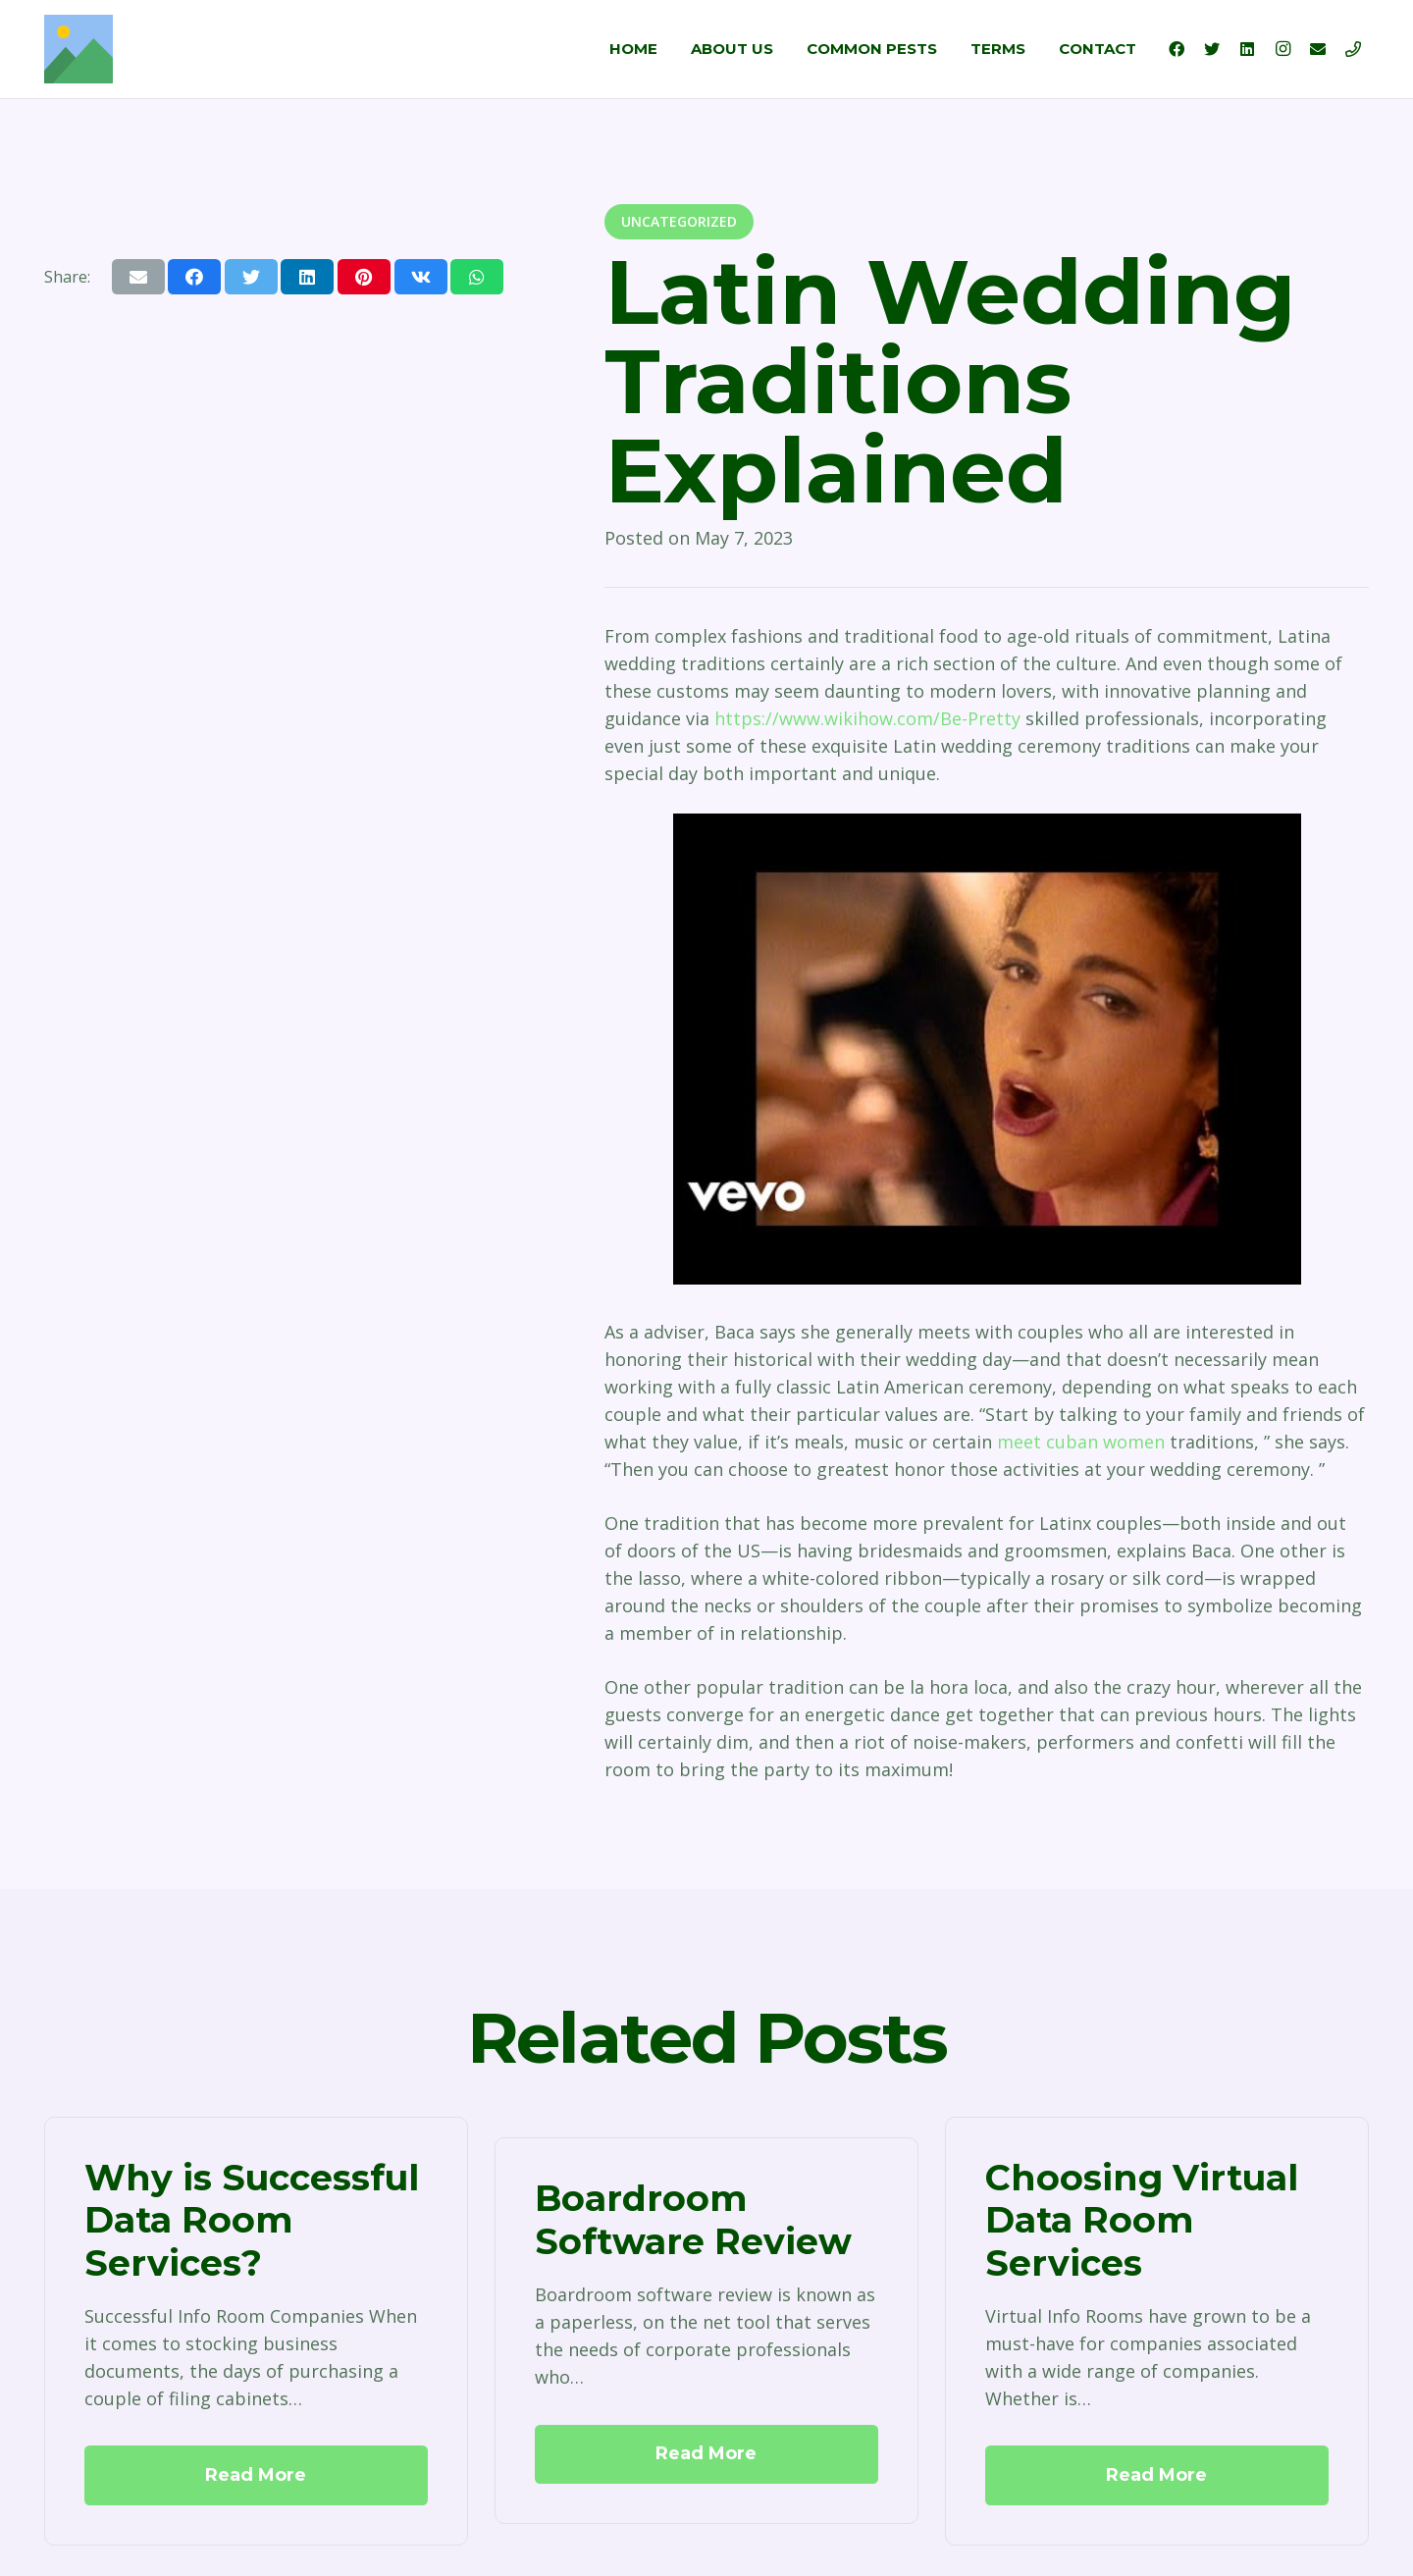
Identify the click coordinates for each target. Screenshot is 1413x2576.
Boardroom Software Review (693, 2220)
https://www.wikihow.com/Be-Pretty (867, 718)
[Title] (1353, 49)
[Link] (78, 49)
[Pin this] (364, 276)
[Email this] (138, 276)
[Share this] (194, 276)
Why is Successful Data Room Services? (251, 2220)
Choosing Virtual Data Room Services (1141, 2220)
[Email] (1318, 49)
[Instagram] (1282, 49)
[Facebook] (1176, 49)
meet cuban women (1081, 1441)
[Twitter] (1212, 49)
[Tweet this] (251, 276)
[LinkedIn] (1247, 49)
